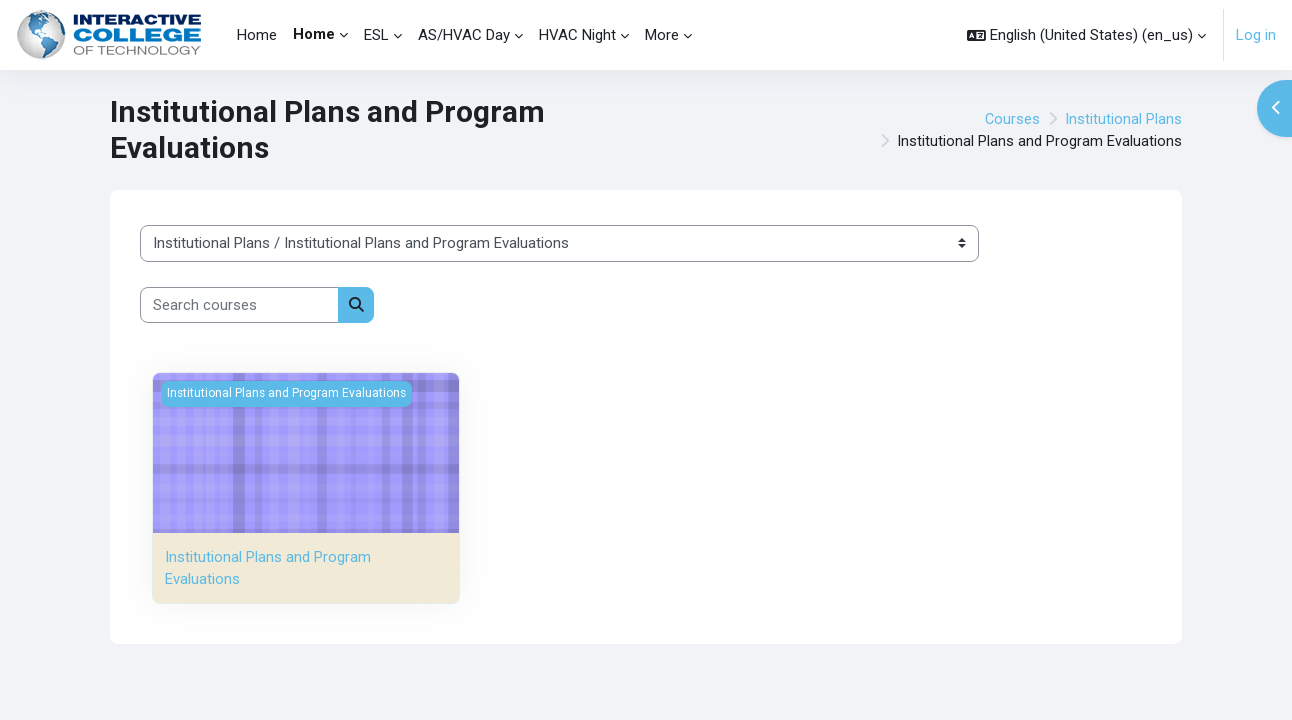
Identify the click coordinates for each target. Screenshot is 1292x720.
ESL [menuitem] (376, 35)
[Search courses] (239, 305)
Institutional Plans (1123, 119)
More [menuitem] (662, 35)
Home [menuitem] (257, 35)
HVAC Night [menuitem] (577, 35)
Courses (1012, 119)
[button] (1086, 35)
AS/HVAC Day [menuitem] (464, 35)
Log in (1256, 35)
